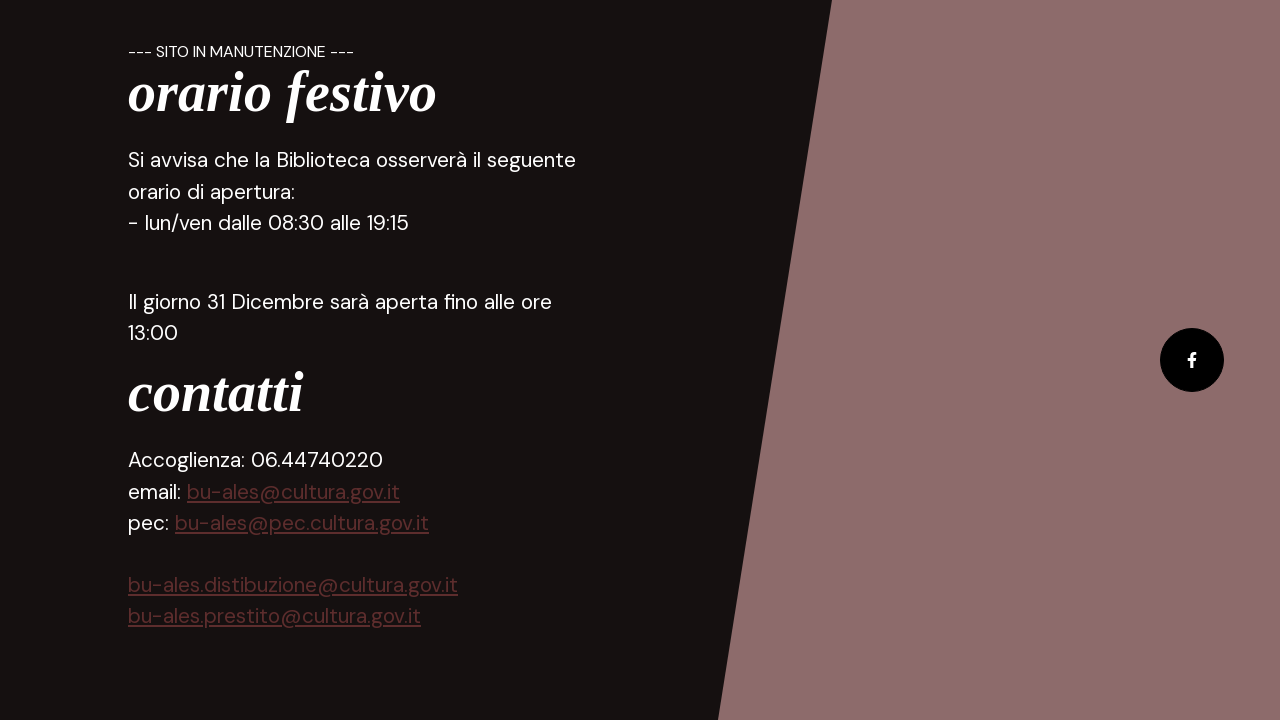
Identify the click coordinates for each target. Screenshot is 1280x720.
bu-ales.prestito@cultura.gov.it (274, 615)
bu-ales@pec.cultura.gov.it (302, 522)
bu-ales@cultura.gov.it (293, 491)
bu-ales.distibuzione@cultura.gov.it (293, 584)
